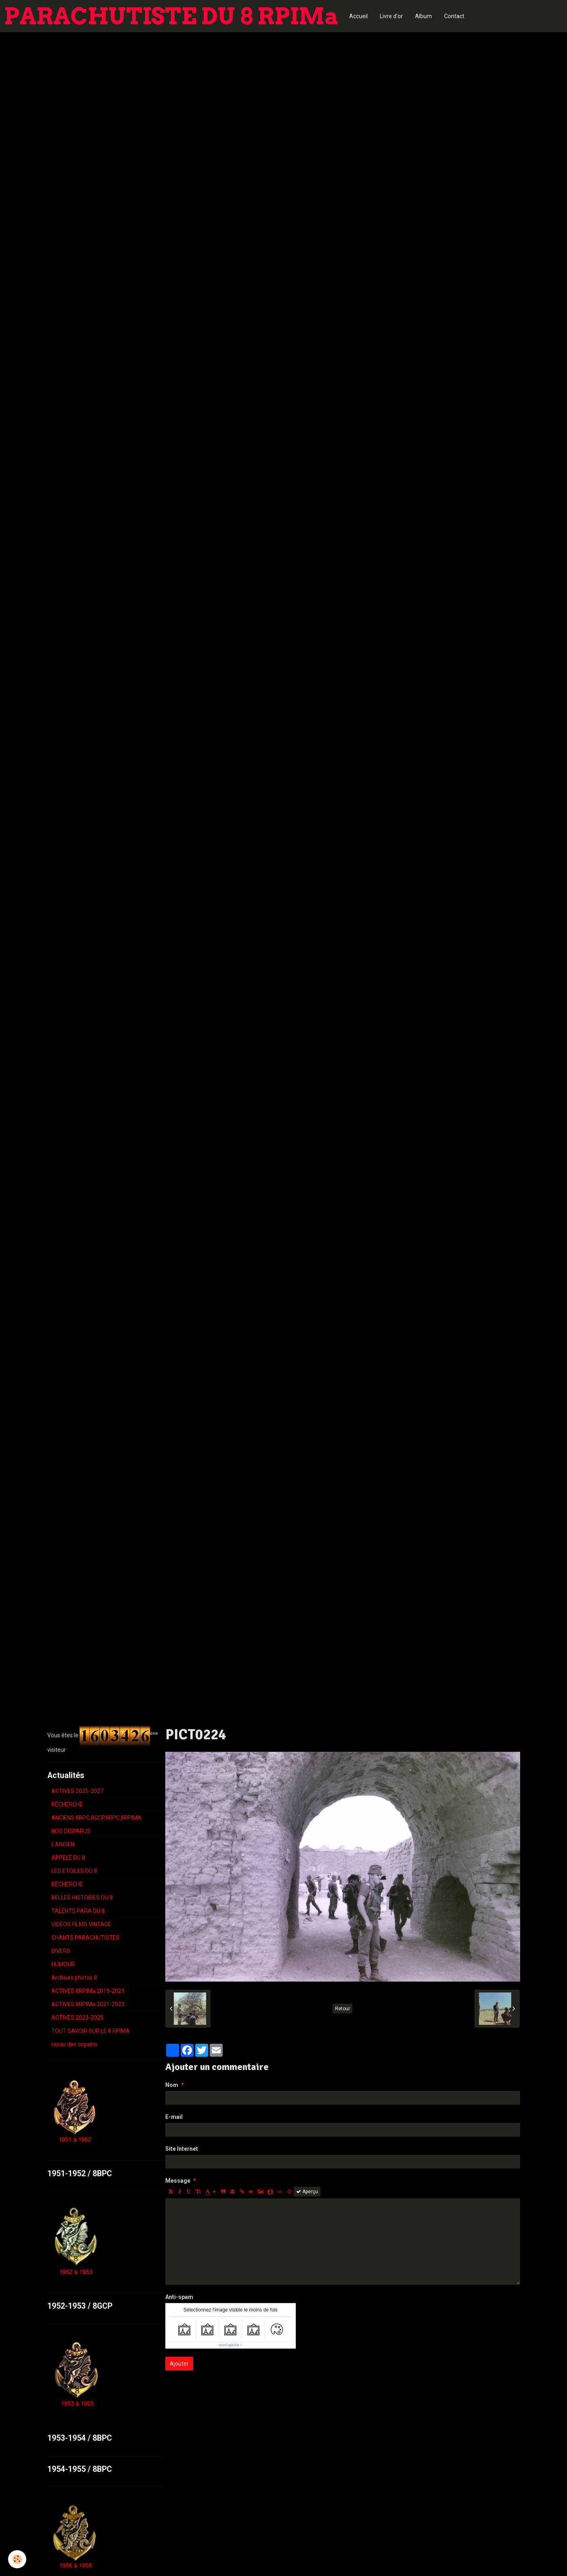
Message (177, 2180)
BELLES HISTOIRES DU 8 (82, 1897)
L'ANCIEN (62, 1844)
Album (423, 16)
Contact (454, 16)
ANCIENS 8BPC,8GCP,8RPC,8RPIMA (96, 1817)
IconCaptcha (229, 2345)
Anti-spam (179, 2297)
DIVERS (60, 1951)
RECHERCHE (67, 1804)
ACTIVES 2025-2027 (77, 1791)
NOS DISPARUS (71, 1831)
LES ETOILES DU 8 (74, 1871)
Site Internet (181, 2149)
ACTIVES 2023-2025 (77, 2017)
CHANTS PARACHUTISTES (85, 1937)
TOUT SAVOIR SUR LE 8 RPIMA (90, 2031)
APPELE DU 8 (68, 1857)
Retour (342, 2008)
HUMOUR (63, 1964)
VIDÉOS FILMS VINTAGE (81, 1924)
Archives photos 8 (74, 1977)
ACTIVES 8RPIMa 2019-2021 (87, 1991)
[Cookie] (17, 2559)
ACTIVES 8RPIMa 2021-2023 (87, 2004)
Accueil (358, 16)
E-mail (174, 2117)
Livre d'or (391, 16)
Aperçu (307, 2191)
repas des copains (74, 2044)
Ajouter (179, 2363)
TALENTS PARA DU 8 (78, 1911)
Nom (171, 2085)
